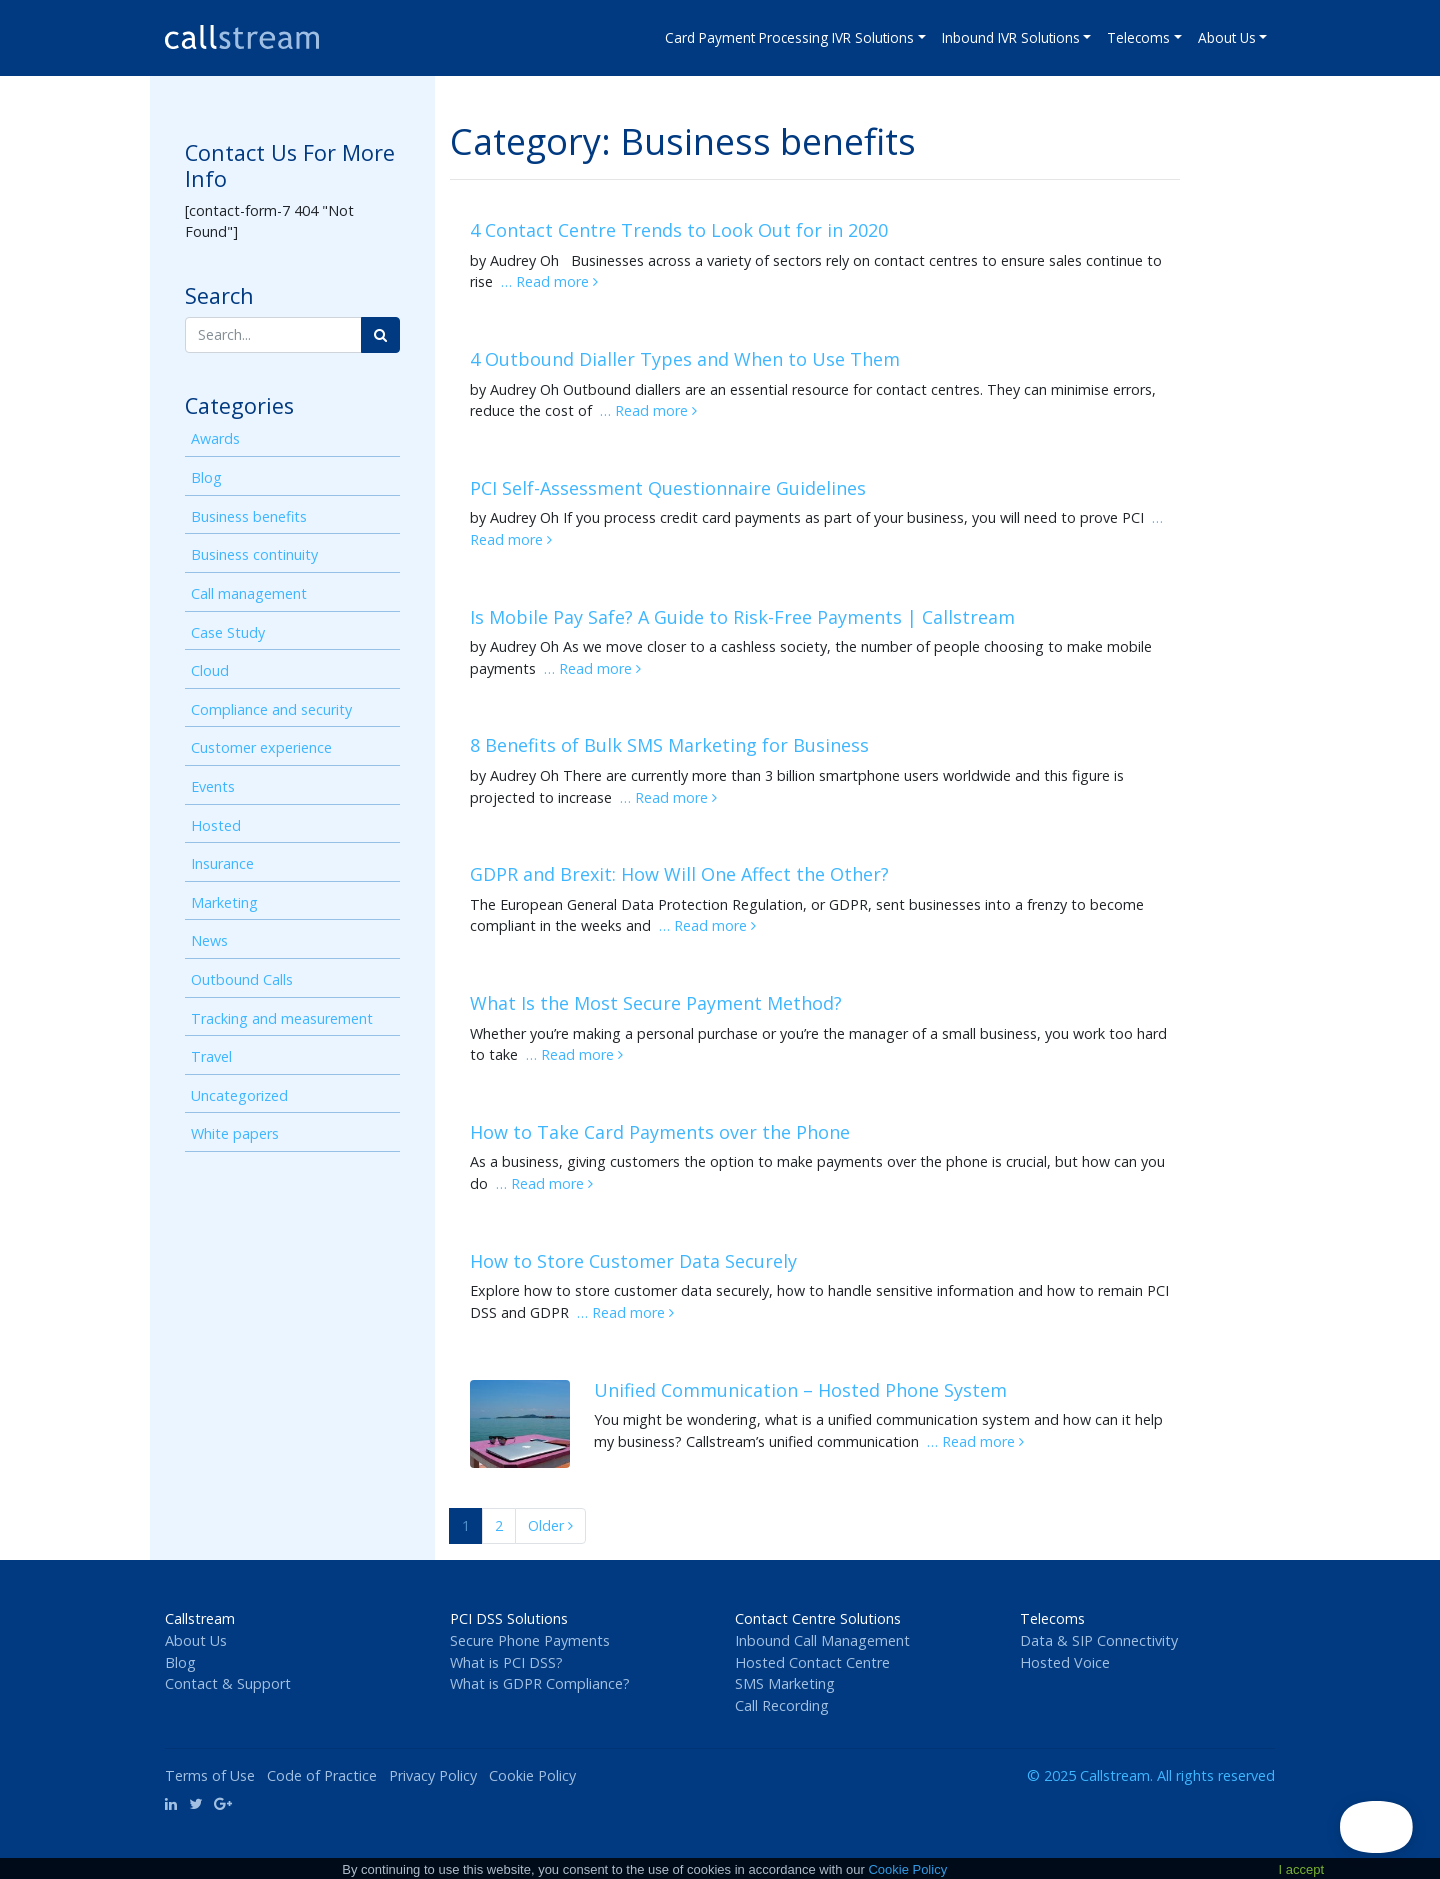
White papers (235, 1133)
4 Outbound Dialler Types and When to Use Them (685, 359)
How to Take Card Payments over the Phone (660, 1132)
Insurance (222, 863)
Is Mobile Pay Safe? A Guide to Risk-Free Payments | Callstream (742, 617)
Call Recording (782, 1705)
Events (213, 786)
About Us (1227, 37)
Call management (249, 593)
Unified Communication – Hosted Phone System (800, 1390)
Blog (206, 477)
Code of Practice (322, 1775)
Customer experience (261, 747)
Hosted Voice (1065, 1662)
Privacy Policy (433, 1775)
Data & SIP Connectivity (1099, 1640)
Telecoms (1138, 37)
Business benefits (249, 516)
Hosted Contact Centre (812, 1662)
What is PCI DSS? (506, 1662)
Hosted (216, 825)
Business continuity (254, 554)
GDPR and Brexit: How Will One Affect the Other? (679, 874)
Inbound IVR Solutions (1011, 37)
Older (550, 1525)
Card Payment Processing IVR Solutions (789, 37)
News (209, 940)
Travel (211, 1056)
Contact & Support (228, 1683)
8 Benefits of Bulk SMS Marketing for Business (669, 745)
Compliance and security (271, 709)
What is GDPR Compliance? (540, 1683)
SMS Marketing (785, 1683)
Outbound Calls (242, 979)
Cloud (210, 670)
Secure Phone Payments (530, 1640)
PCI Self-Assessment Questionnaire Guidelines (668, 488)
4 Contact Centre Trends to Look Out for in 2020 (679, 230)
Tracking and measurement (282, 1018)
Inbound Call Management (822, 1640)
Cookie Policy (532, 1775)
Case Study (228, 632)
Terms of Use (210, 1775)
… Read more (549, 281)
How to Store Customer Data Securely (633, 1261)
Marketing (224, 902)
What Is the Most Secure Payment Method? (656, 1003)
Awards (215, 438)
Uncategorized (239, 1095)
